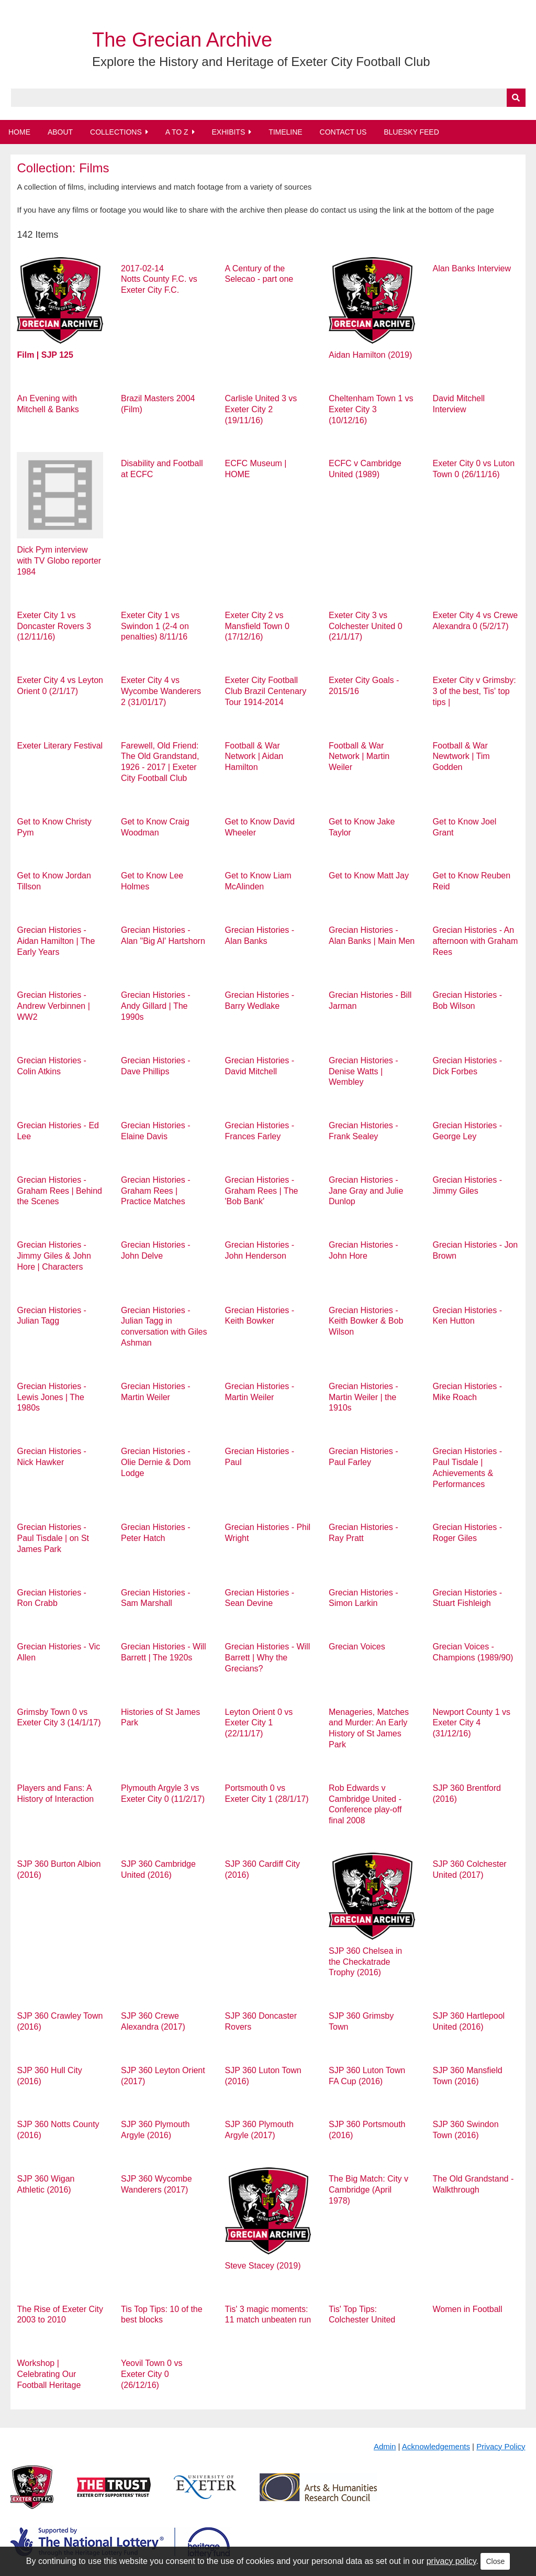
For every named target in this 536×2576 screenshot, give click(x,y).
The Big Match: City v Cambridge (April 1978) (368, 2189)
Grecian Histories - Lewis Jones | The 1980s (51, 1397)
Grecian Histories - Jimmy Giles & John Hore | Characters (54, 1255)
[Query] (268, 98)
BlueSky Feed (411, 132)
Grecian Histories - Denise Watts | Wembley (363, 1071)
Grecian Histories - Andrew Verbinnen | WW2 (53, 1005)
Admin (385, 2446)
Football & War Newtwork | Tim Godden (461, 756)
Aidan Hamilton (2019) (370, 354)
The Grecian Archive (182, 40)
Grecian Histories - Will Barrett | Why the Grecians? (267, 1657)
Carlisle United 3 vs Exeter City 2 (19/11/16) (261, 409)
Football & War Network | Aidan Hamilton (254, 756)
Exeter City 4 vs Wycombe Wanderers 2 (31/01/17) (161, 691)
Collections (116, 132)
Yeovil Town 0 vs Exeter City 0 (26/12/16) (151, 2374)
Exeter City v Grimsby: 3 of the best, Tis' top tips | (474, 691)
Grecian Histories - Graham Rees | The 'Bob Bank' (261, 1190)
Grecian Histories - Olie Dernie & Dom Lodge (156, 1462)
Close (495, 2561)
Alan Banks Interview (472, 268)
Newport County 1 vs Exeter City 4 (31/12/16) (472, 1723)
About (60, 132)
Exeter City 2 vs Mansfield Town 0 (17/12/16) (257, 626)
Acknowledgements (436, 2446)
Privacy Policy (500, 2446)
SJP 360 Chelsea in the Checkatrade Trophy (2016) (365, 1961)
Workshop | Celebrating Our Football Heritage (49, 2374)
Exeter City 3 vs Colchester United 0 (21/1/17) (366, 626)
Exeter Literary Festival (60, 745)
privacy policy (451, 2561)
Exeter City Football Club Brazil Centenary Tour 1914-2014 (266, 691)
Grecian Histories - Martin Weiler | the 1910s (363, 1397)
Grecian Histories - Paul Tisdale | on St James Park (53, 1538)
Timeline (286, 132)
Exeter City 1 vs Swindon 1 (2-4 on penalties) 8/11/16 (155, 626)
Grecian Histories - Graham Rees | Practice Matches (155, 1190)
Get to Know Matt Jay (369, 875)
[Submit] (516, 98)
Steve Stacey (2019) (263, 2265)
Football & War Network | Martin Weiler (359, 756)
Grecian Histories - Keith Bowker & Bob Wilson (366, 1321)
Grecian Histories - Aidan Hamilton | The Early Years (56, 941)
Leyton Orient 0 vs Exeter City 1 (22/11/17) (259, 1723)
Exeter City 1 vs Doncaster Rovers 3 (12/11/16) (54, 626)
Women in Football (467, 2309)
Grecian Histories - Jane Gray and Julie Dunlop (366, 1190)
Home (19, 132)
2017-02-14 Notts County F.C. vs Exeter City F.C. (159, 279)
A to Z (176, 132)
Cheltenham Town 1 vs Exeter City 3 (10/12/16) (371, 409)
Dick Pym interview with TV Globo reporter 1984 (59, 560)
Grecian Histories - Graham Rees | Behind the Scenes (59, 1190)
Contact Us (343, 132)
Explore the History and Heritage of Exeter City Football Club (261, 61)
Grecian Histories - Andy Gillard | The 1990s (155, 1005)
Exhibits (228, 132)
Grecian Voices (357, 1646)
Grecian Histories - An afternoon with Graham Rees (475, 941)
